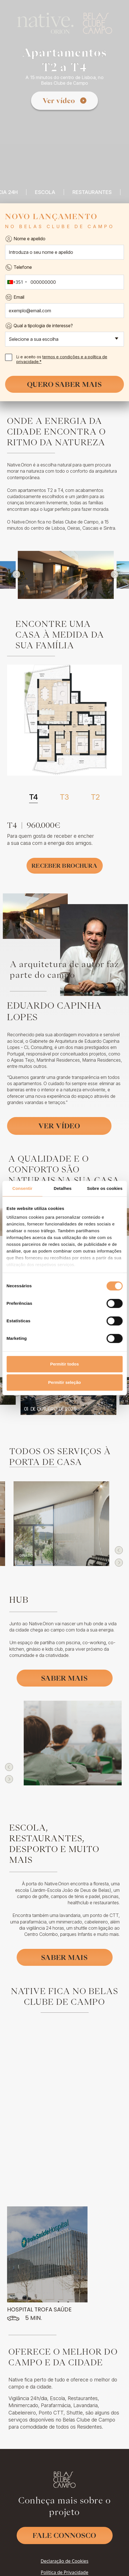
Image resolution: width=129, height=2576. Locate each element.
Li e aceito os (56, 359)
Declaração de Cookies (64, 2539)
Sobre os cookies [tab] (105, 1188)
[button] (16, 574)
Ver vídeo (59, 100)
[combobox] (17, 282)
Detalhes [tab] (62, 1188)
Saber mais (64, 1678)
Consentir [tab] (22, 1188)
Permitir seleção (64, 1382)
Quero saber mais (64, 384)
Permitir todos (64, 1364)
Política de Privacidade (64, 2550)
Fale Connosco (65, 2513)
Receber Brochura (64, 865)
